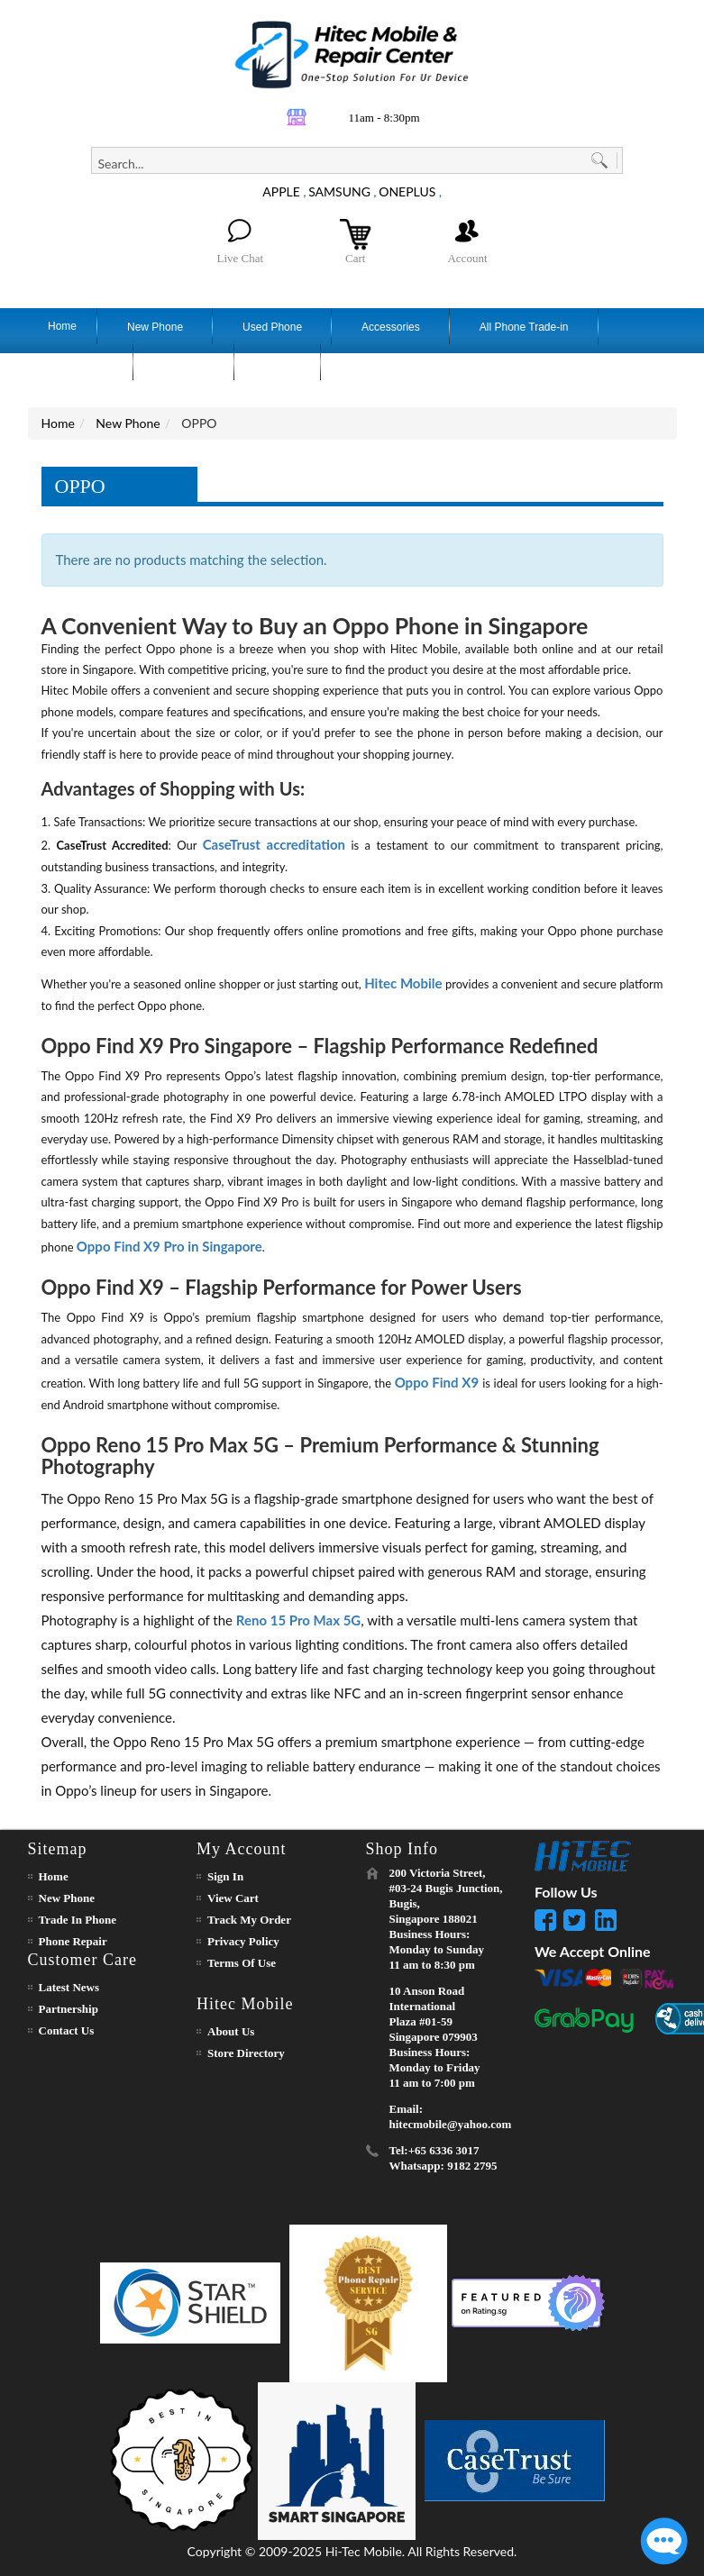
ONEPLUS (407, 191)
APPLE (281, 191)
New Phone (128, 423)
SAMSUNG (339, 191)
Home (58, 423)
